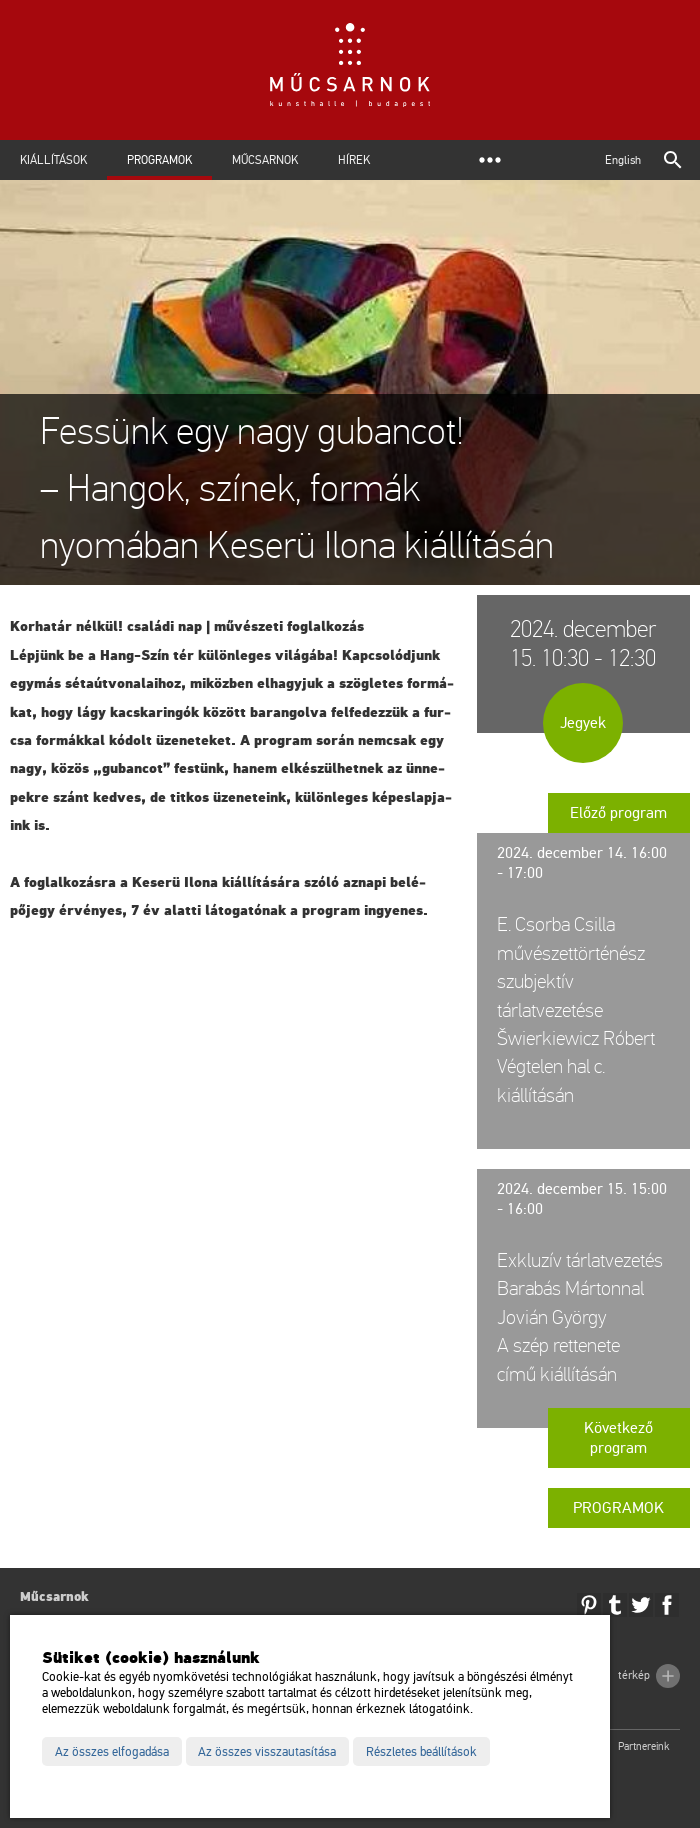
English (623, 160)
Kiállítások (53, 160)
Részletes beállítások (421, 1752)
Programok (159, 160)
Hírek (354, 160)
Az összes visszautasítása (267, 1752)
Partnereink (644, 1746)
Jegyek (583, 723)
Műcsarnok (265, 160)
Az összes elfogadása (112, 1752)
